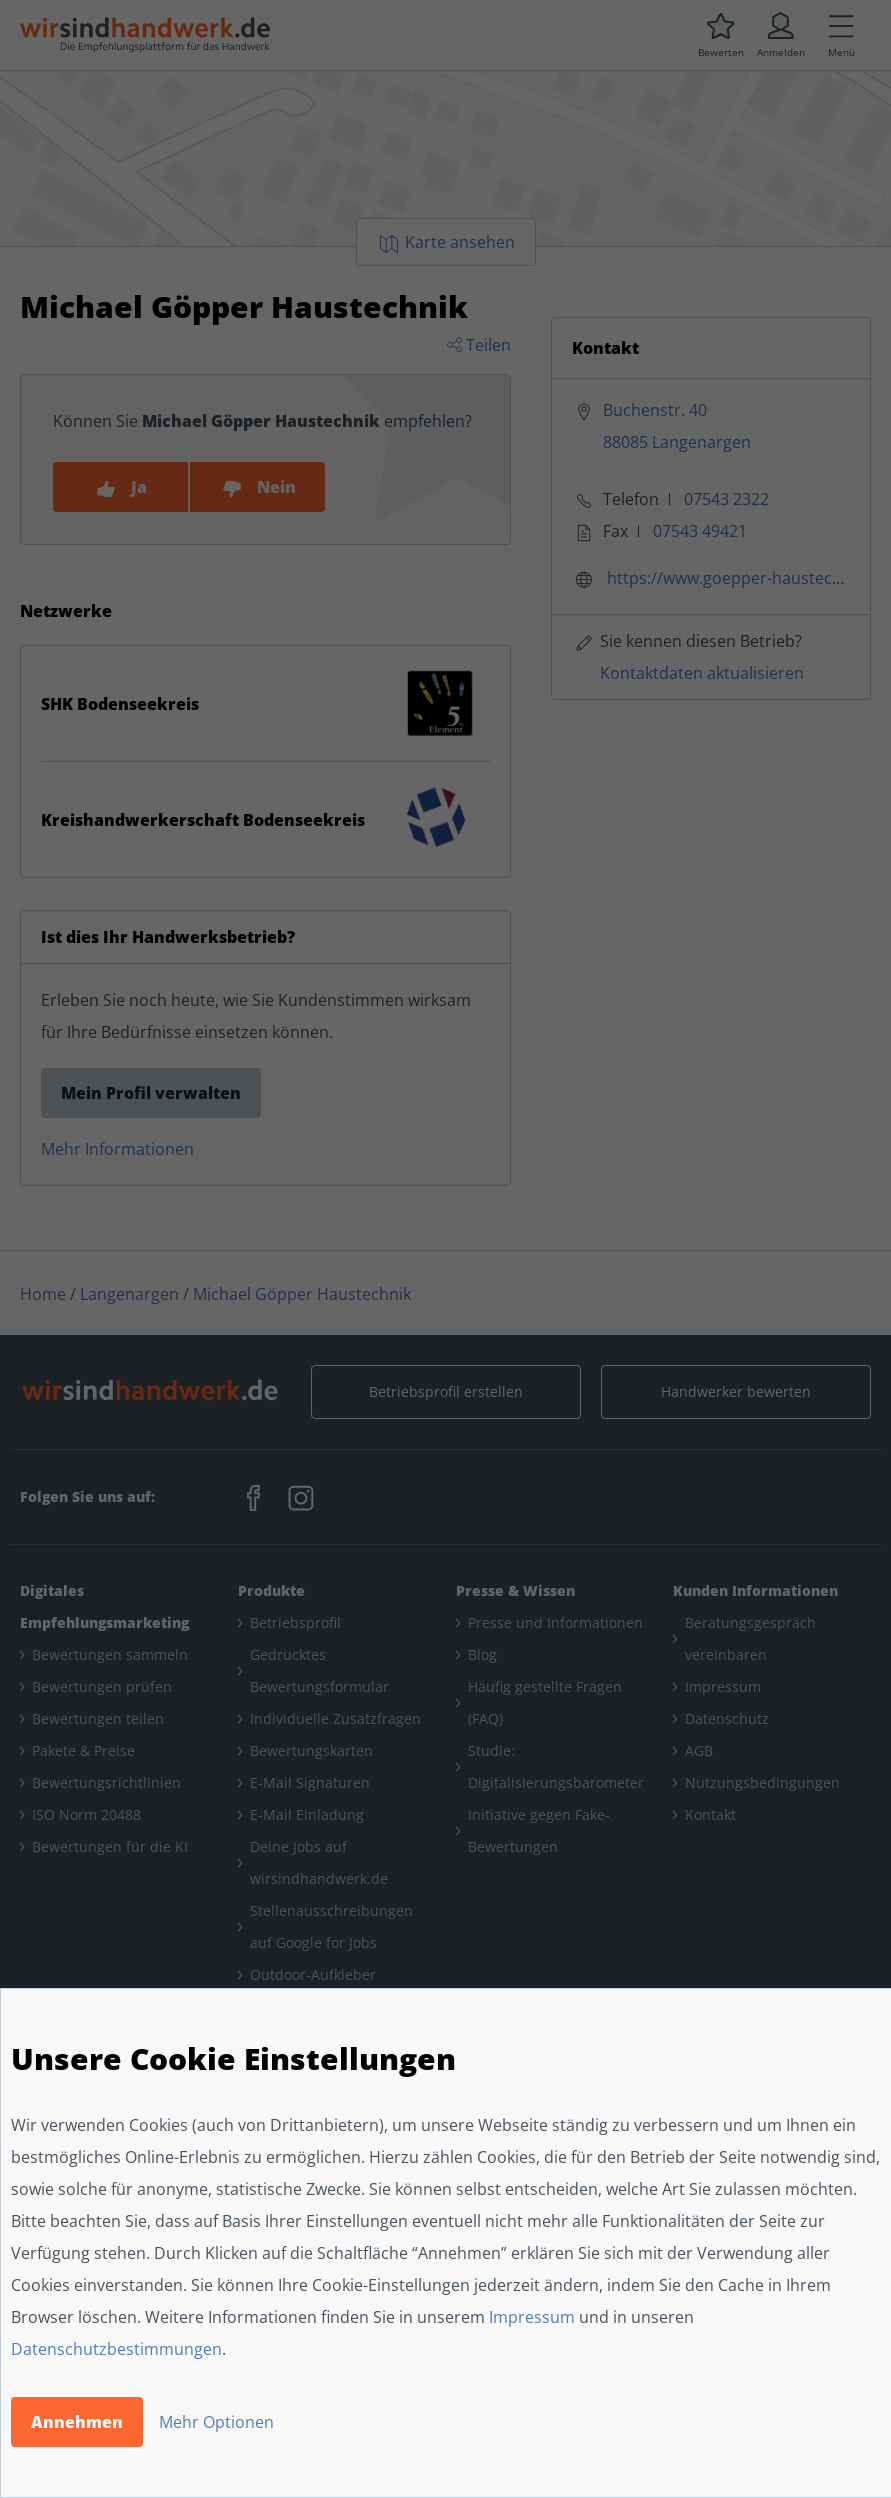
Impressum (532, 2317)
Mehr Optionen (216, 2422)
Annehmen (77, 2422)
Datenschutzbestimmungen (116, 2349)
